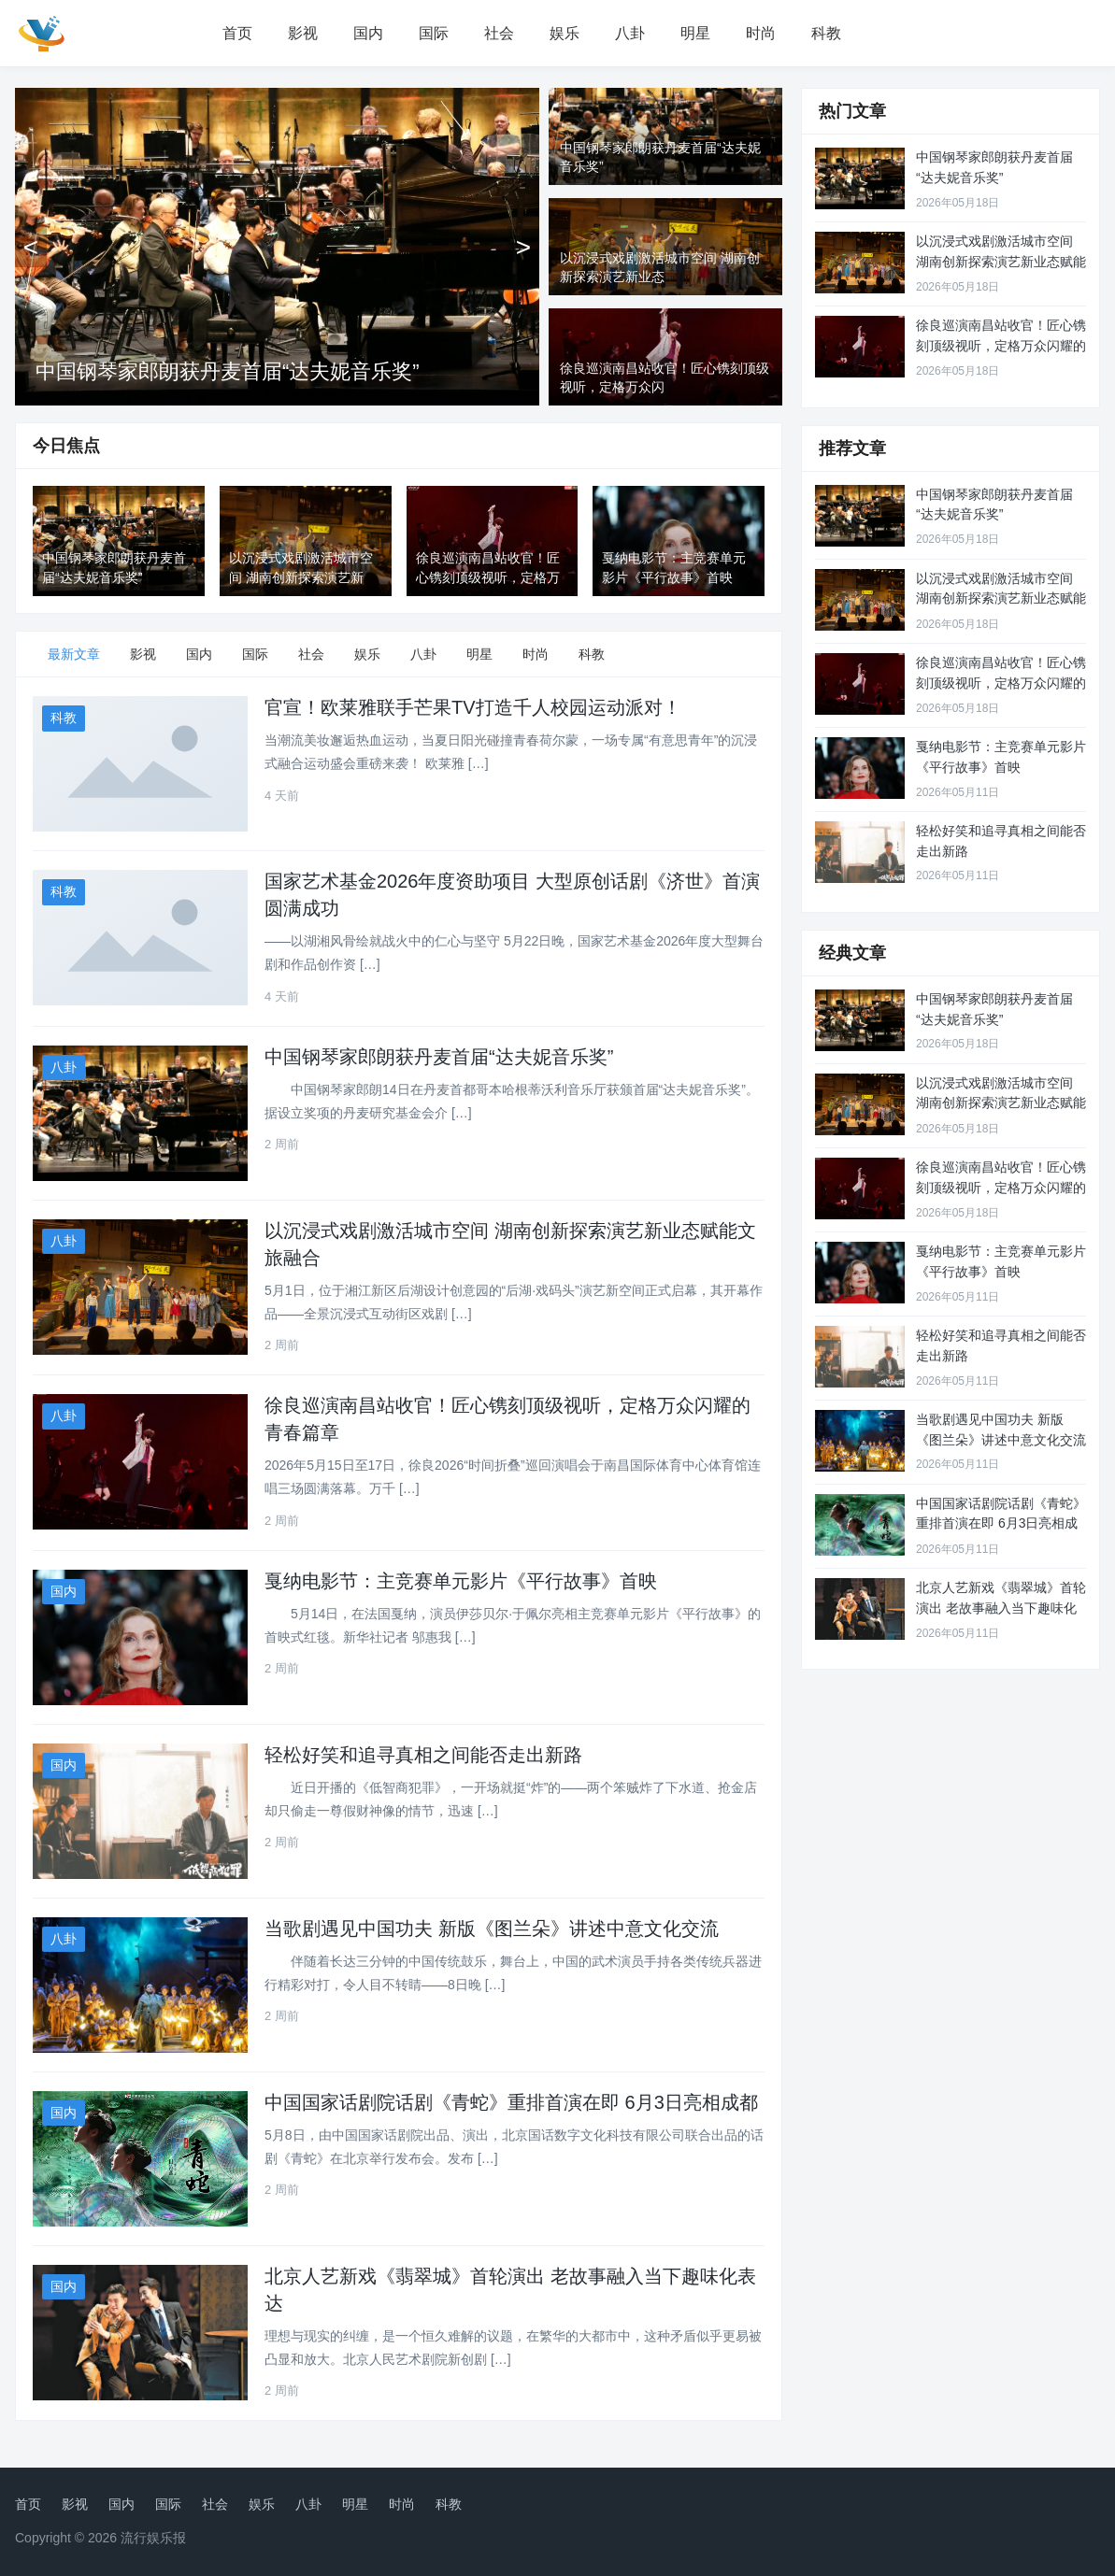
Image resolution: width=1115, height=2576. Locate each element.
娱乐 (564, 33)
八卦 (630, 33)
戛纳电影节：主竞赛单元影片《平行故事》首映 (460, 1581)
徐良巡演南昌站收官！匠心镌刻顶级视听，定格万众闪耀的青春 (1001, 345)
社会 (499, 33)
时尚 (761, 33)
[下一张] (523, 246)
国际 (434, 33)
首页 (237, 33)
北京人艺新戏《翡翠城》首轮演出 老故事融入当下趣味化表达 (1001, 1607)
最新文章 (74, 654)
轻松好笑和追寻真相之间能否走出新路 (423, 1754)
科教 (826, 33)
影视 (303, 33)
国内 (368, 33)
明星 (695, 33)
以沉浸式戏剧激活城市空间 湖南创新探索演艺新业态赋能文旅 (1001, 261)
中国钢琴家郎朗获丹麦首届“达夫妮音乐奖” (228, 371)
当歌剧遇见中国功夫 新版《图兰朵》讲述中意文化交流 (491, 1928)
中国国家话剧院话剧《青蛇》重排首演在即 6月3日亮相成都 (511, 2102)
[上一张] (31, 246)
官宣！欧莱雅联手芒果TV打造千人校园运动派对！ (472, 707)
